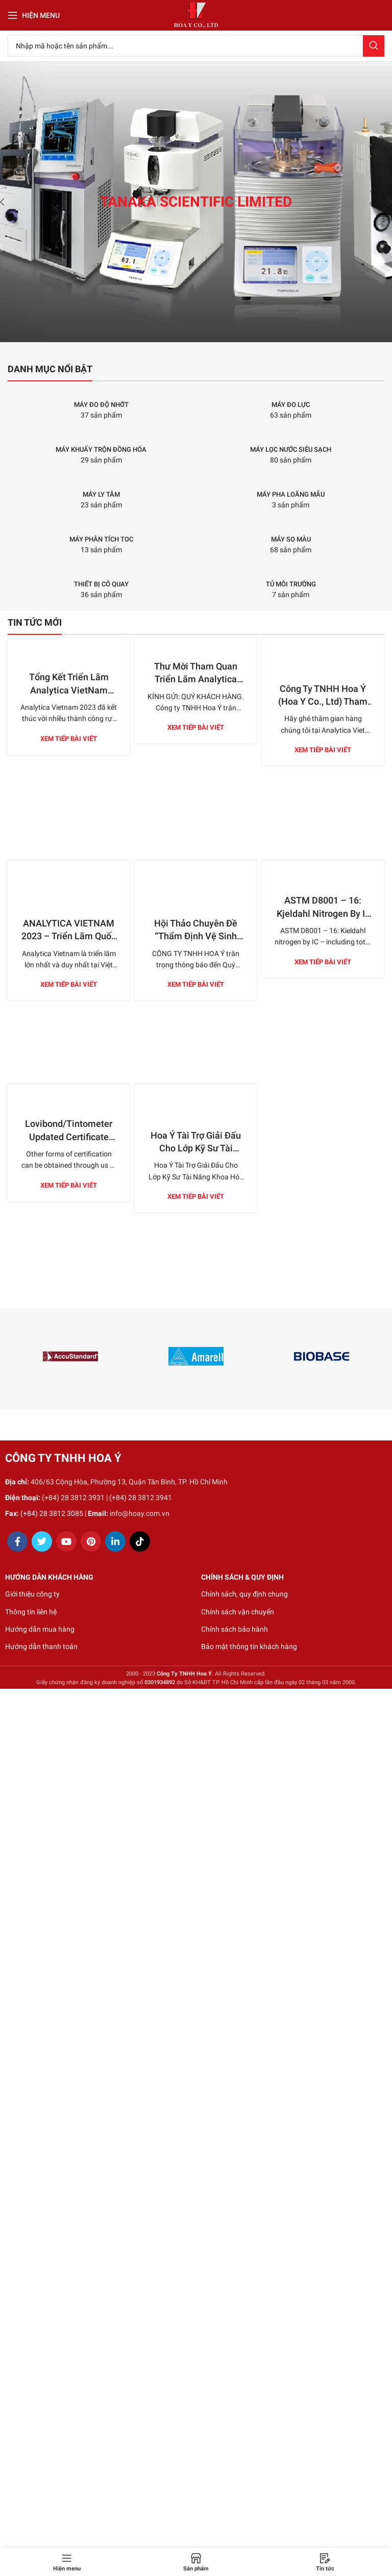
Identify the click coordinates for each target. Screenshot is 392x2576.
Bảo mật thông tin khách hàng (249, 1646)
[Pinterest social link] (91, 1541)
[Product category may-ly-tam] (101, 495)
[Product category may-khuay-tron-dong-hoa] (101, 450)
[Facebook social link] (17, 1541)
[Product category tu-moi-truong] (291, 584)
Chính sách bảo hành (234, 1629)
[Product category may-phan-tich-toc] (101, 539)
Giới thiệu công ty (32, 1594)
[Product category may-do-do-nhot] (101, 405)
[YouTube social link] (66, 1541)
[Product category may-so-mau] (291, 539)
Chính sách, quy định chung (244, 1594)
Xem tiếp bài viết (68, 738)
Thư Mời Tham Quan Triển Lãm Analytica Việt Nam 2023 (195, 679)
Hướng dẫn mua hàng (40, 1629)
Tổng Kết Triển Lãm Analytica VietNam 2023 (69, 690)
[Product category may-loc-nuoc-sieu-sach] (291, 450)
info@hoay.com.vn (139, 1513)
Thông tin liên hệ (31, 1612)
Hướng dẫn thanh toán (41, 1646)
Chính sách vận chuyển (237, 1612)
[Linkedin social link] (115, 1541)
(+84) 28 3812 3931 (73, 1497)
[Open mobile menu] (34, 15)
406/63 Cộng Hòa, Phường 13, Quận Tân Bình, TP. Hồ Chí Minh (129, 1482)
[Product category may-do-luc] (291, 405)
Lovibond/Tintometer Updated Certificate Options (68, 1136)
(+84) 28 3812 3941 (140, 1497)
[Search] (196, 46)
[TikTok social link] (140, 1541)
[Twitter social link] (42, 1541)
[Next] (382, 202)
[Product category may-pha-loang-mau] (291, 495)
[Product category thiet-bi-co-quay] (101, 584)
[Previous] (10, 202)
